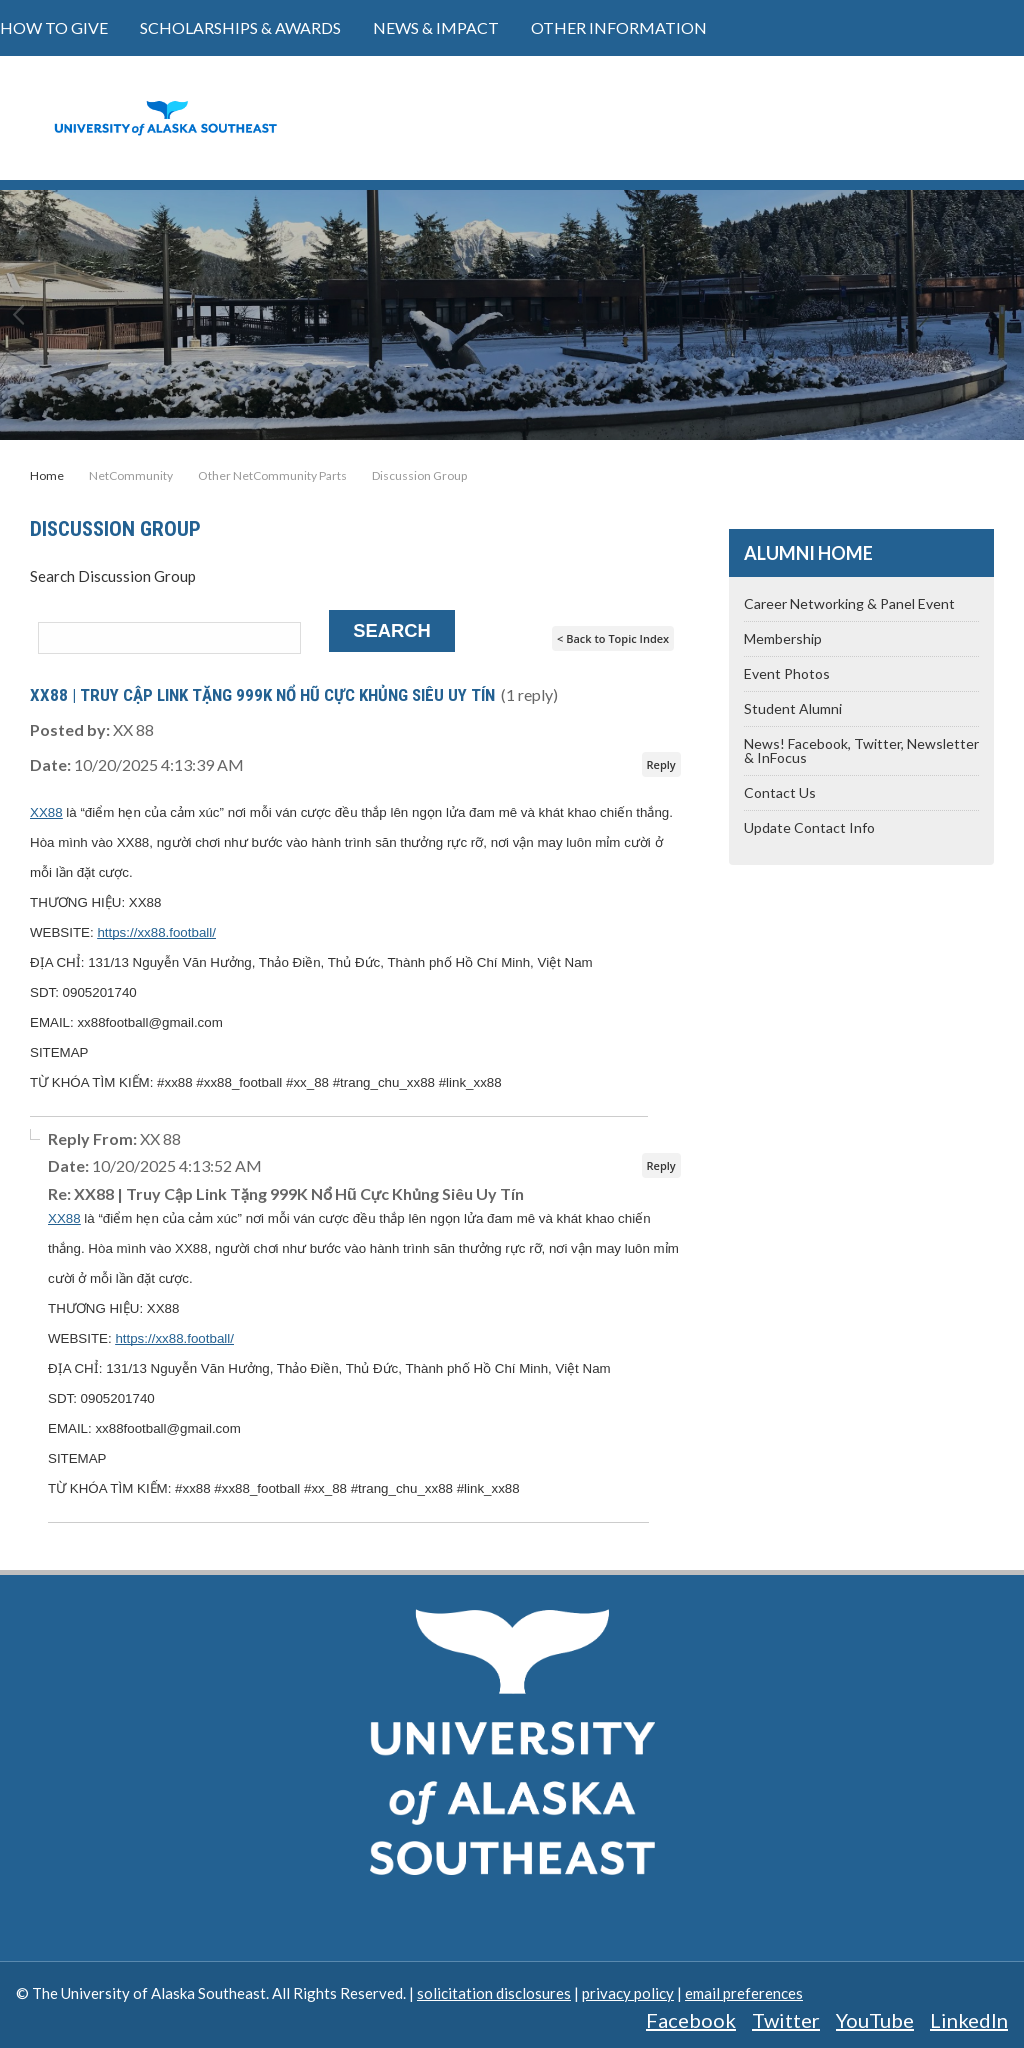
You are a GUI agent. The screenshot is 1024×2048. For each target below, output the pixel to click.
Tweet (939, 489)
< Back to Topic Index (613, 638)
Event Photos (787, 673)
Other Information (619, 27)
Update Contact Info (809, 827)
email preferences (744, 1993)
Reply (661, 764)
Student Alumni (793, 708)
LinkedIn (969, 2020)
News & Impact (436, 27)
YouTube (875, 2020)
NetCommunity (131, 476)
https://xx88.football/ (156, 932)
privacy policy (628, 1993)
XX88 (46, 812)
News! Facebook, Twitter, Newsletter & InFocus (861, 750)
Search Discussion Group (113, 576)
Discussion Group (419, 476)
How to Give (54, 27)
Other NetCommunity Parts (272, 476)
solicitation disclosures (494, 1993)
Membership (783, 638)
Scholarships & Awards (240, 27)
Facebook (691, 2020)
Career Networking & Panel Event (849, 603)
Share (800, 489)
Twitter (786, 2020)
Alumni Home (808, 553)
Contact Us (780, 792)
